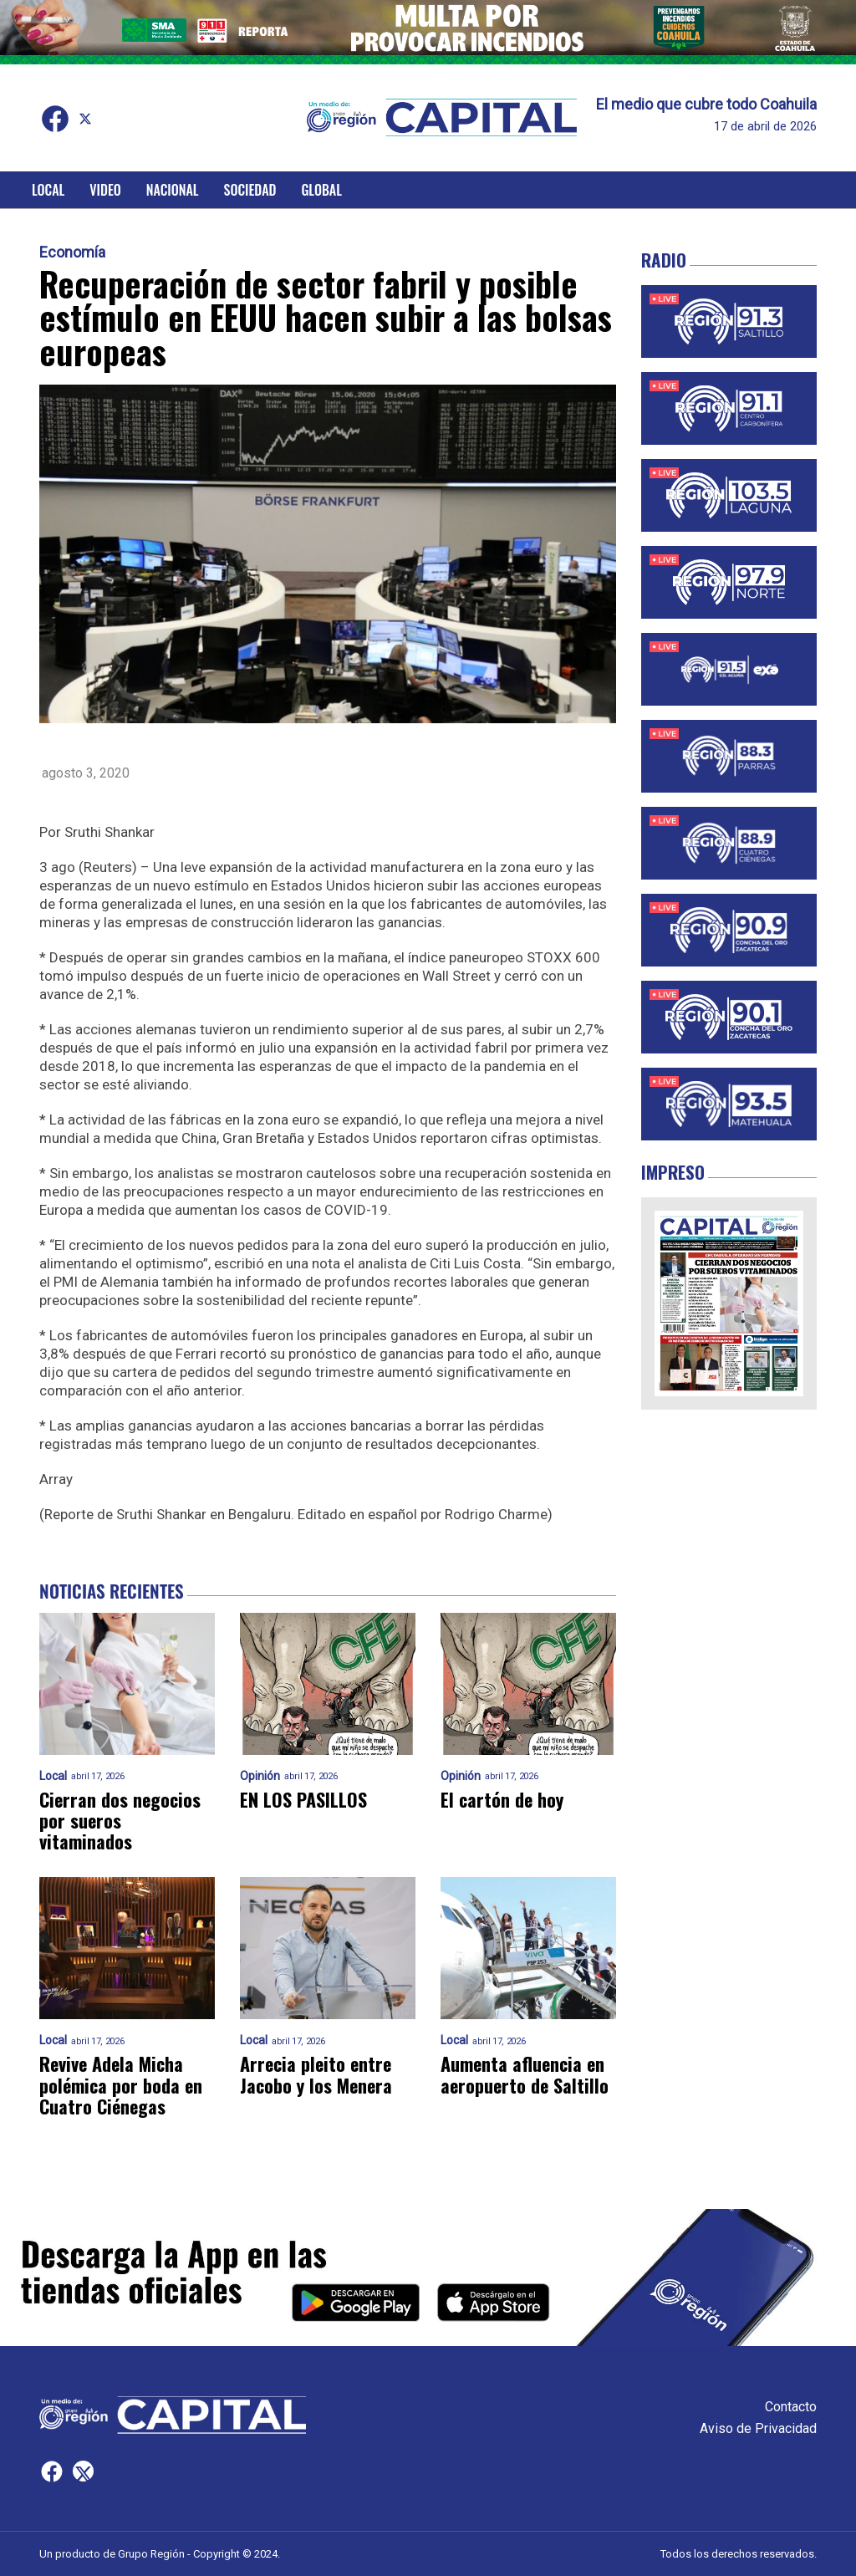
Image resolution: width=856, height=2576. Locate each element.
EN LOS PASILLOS (303, 1799)
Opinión (260, 1776)
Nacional (172, 190)
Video (104, 190)
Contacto (791, 2407)
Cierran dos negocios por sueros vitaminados (120, 1821)
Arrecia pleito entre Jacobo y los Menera (316, 2074)
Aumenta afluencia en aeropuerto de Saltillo (525, 2074)
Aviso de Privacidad (758, 2428)
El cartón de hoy (502, 1799)
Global (321, 190)
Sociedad (250, 190)
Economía (72, 252)
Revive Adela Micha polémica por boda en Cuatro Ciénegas (120, 2085)
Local (48, 190)
